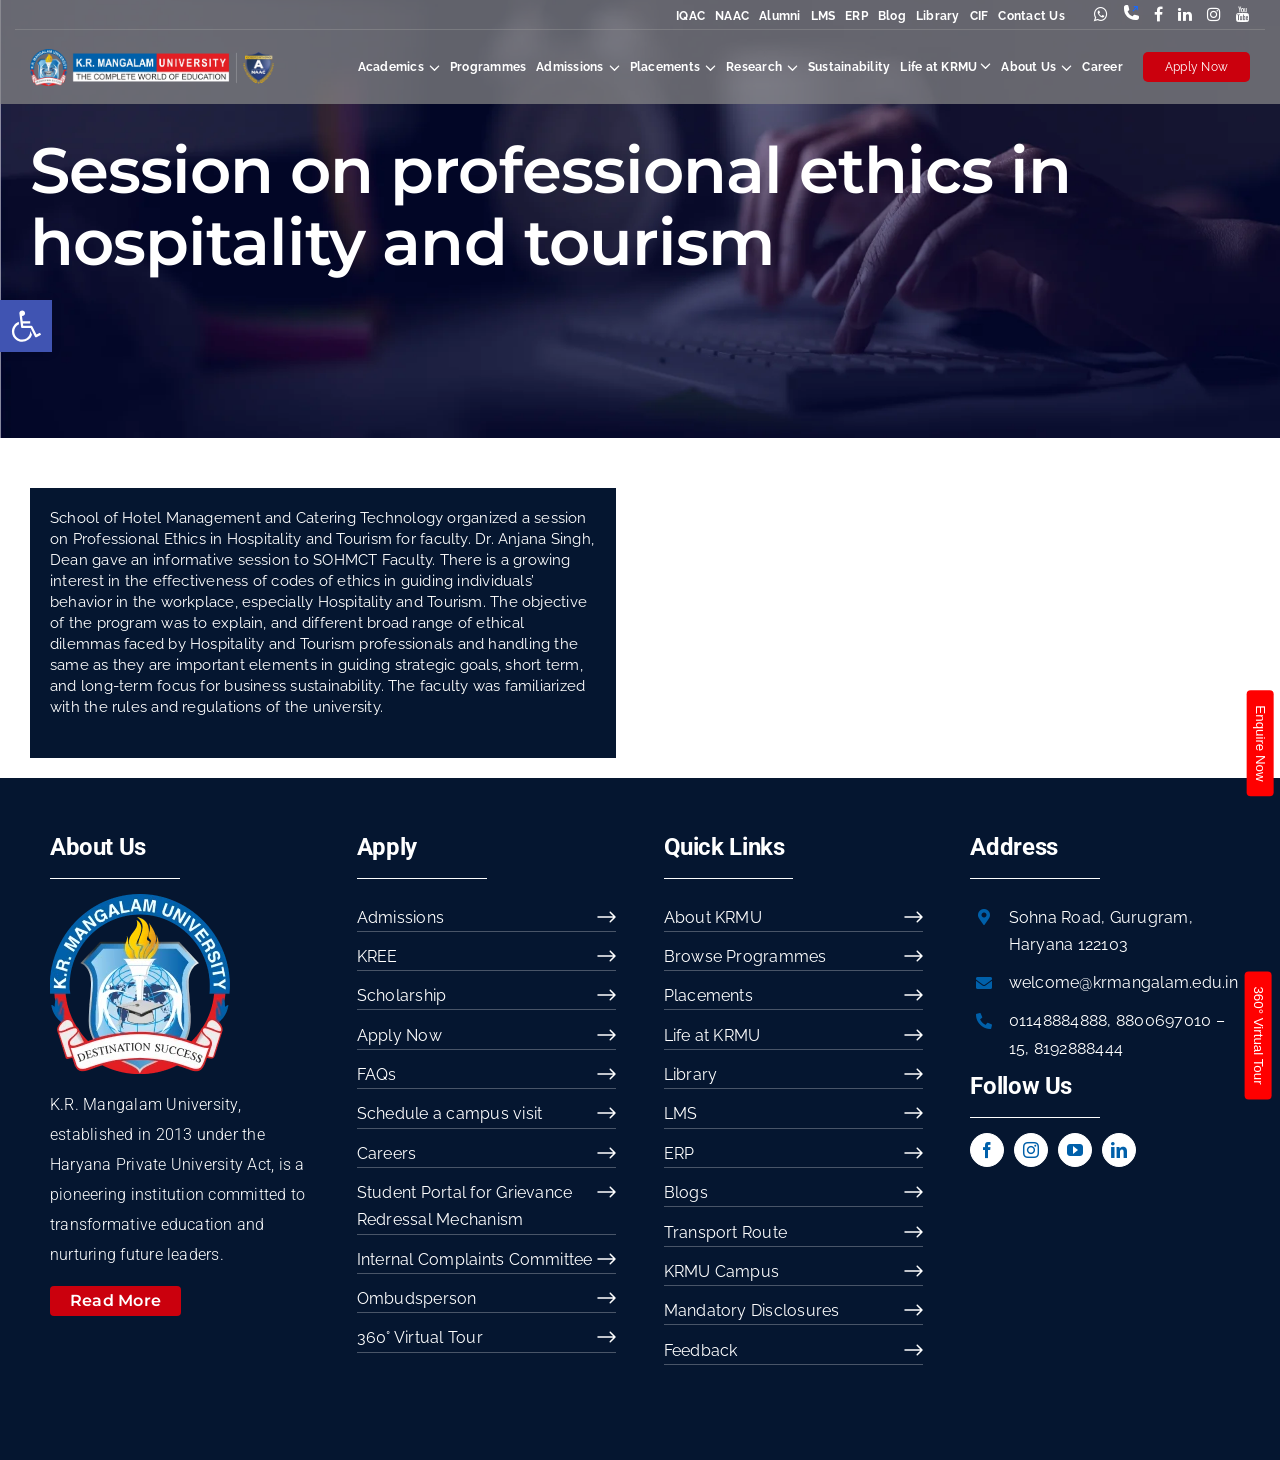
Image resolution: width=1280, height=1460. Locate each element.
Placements (708, 995)
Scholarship (402, 995)
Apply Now (1196, 67)
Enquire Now (1259, 743)
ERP (856, 16)
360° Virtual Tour (420, 1337)
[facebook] (987, 1150)
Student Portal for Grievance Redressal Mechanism (465, 1206)
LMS (823, 16)
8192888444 (1078, 1048)
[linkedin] (1119, 1150)
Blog (892, 16)
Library (938, 16)
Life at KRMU (712, 1035)
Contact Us (1031, 16)
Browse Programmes (745, 956)
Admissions (400, 917)
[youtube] (1075, 1150)
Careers (387, 1153)
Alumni (779, 16)
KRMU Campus (722, 1271)
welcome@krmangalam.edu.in (1123, 982)
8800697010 (1163, 1020)
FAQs (377, 1074)
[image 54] (140, 901)
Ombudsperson (417, 1298)
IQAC (690, 16)
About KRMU (713, 917)
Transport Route (726, 1232)
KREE (377, 956)
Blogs (686, 1192)
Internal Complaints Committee (475, 1259)
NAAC (732, 16)
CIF (979, 16)
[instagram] (1031, 1150)
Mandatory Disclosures (752, 1310)
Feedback (701, 1350)
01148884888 (1058, 1020)
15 (1017, 1048)
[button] (26, 326)
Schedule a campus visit (450, 1113)
